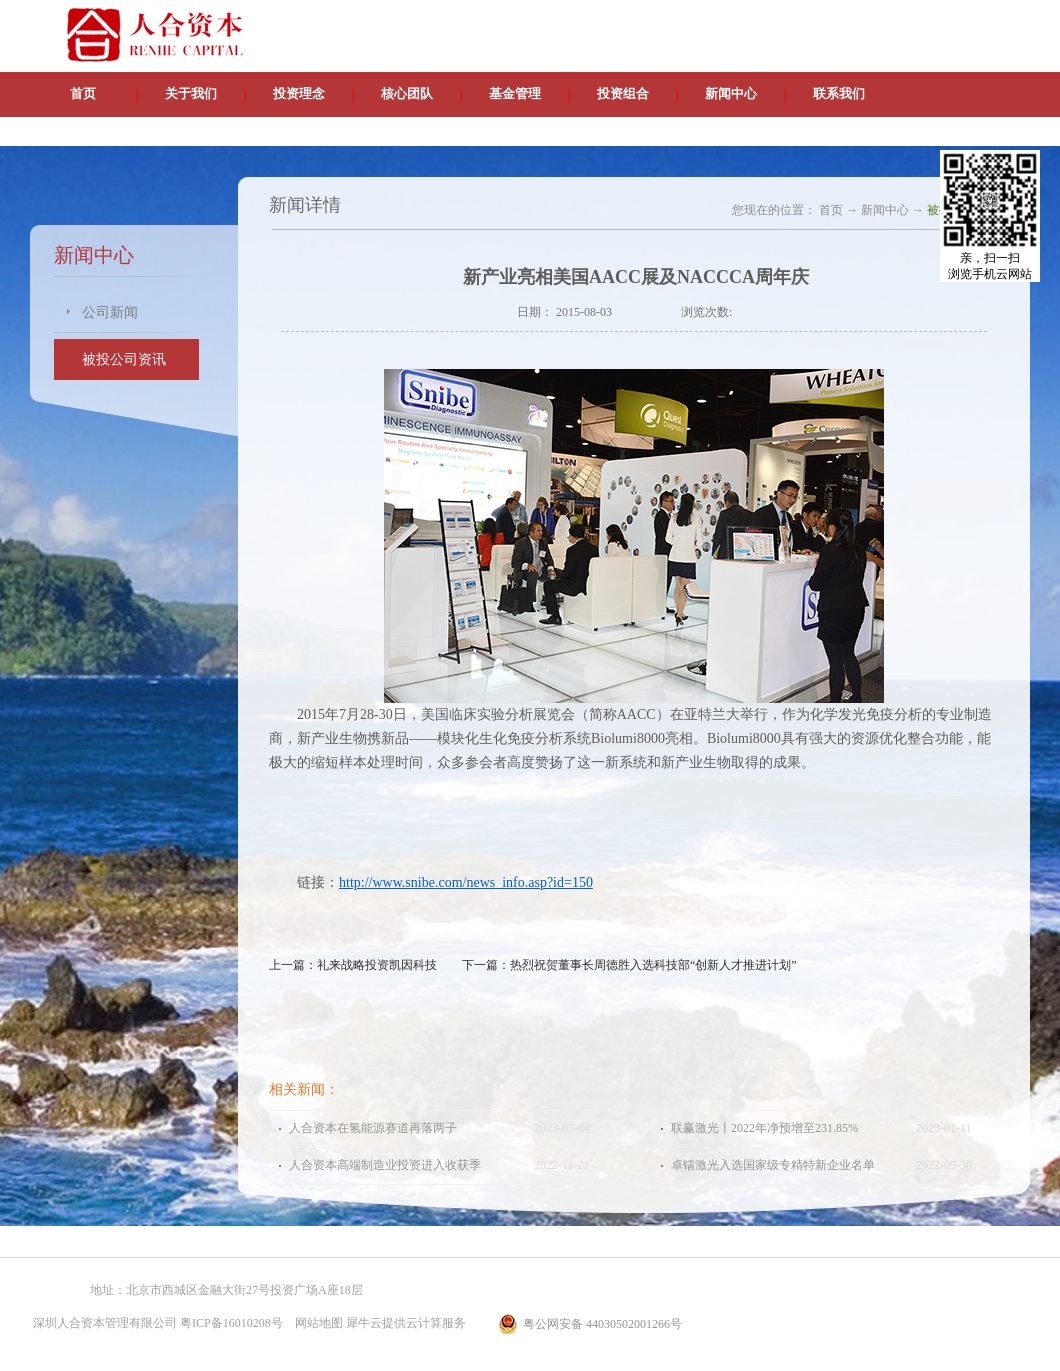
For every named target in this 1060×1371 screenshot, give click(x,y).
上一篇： (353, 965)
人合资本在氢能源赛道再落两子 (373, 1128)
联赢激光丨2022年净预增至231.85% (764, 1128)
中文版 (839, 20)
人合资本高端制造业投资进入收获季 (385, 1165)
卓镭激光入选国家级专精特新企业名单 (773, 1165)
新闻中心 (885, 210)
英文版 (885, 20)
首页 (83, 93)
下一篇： (629, 965)
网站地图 (316, 1323)
